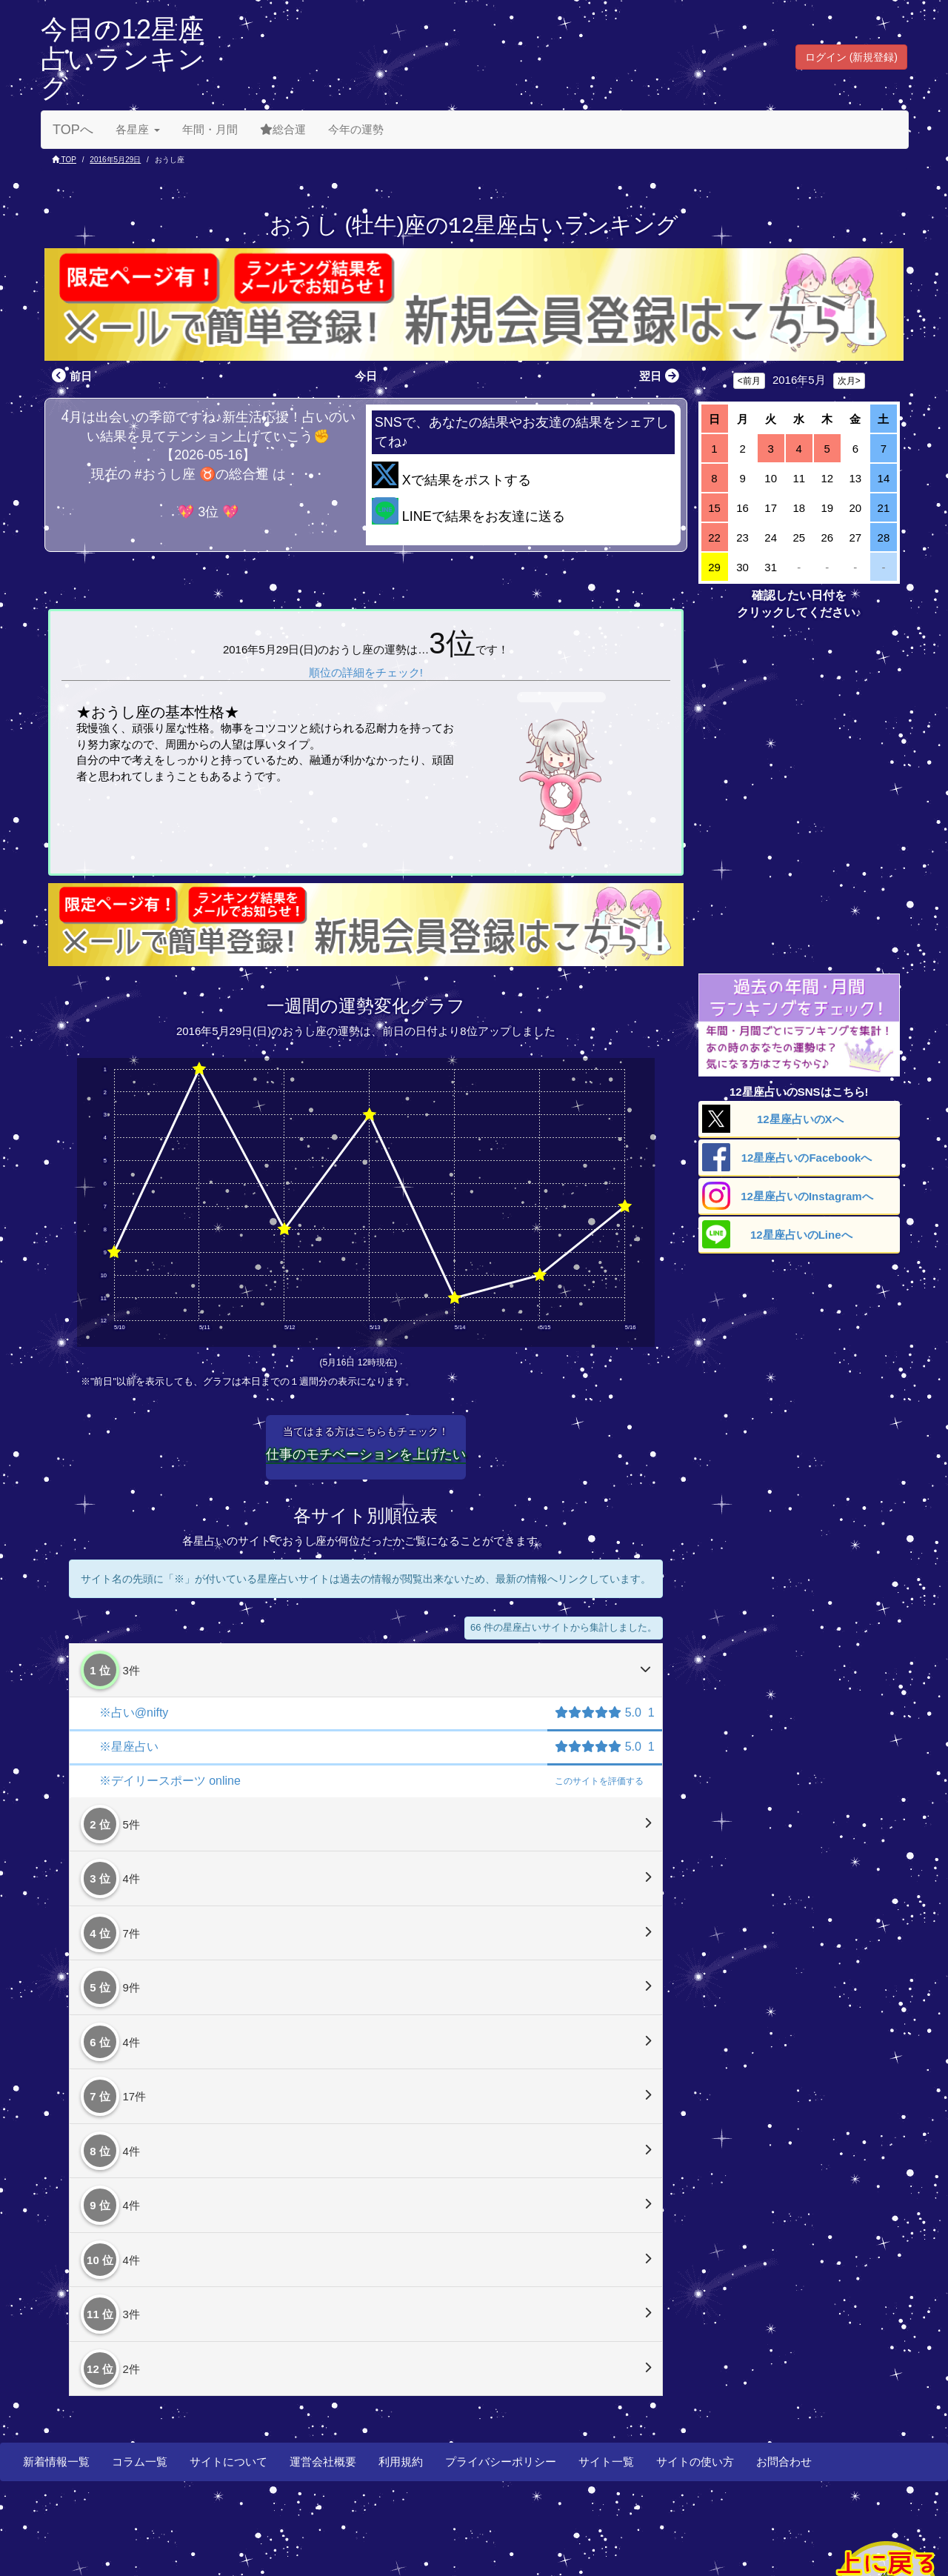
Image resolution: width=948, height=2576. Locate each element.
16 (742, 508)
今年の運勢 (356, 129)
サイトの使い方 (695, 2461)
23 (742, 537)
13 (855, 478)
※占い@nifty (134, 1712)
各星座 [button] (138, 129)
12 (827, 478)
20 (855, 508)
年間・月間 (210, 129)
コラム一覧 (139, 2461)
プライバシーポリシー (500, 2461)
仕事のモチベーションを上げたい (366, 1454)
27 (855, 537)
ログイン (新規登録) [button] (851, 57)
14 (884, 478)
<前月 (749, 381)
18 (798, 508)
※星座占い (128, 1746)
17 (770, 508)
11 (798, 478)
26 (827, 537)
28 (884, 537)
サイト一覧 (606, 2461)
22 (714, 537)
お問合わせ (784, 2461)
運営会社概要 (323, 2461)
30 (742, 567)
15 (714, 508)
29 (714, 567)
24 (770, 537)
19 (827, 508)
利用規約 (400, 2461)
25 (798, 537)
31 (770, 567)
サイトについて (228, 2461)
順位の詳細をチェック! (366, 672)
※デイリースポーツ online (170, 1780)
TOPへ (73, 129)
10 (770, 478)
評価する (599, 1781)
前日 (70, 376)
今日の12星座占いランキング (122, 58)
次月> (849, 381)
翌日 (661, 376)
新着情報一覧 (56, 2461)
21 (884, 508)
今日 (366, 376)
